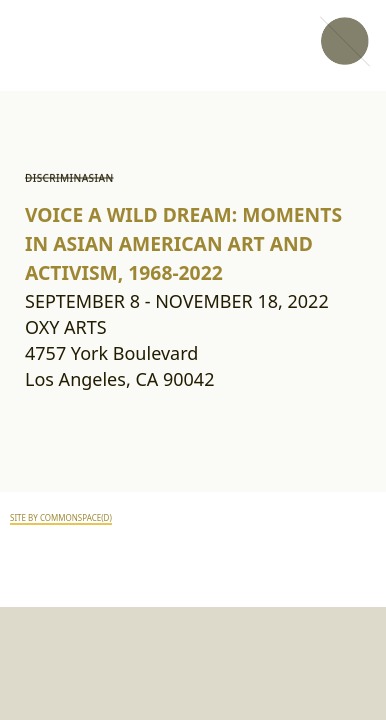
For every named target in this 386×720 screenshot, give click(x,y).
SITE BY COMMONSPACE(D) (61, 518)
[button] (344, 42)
